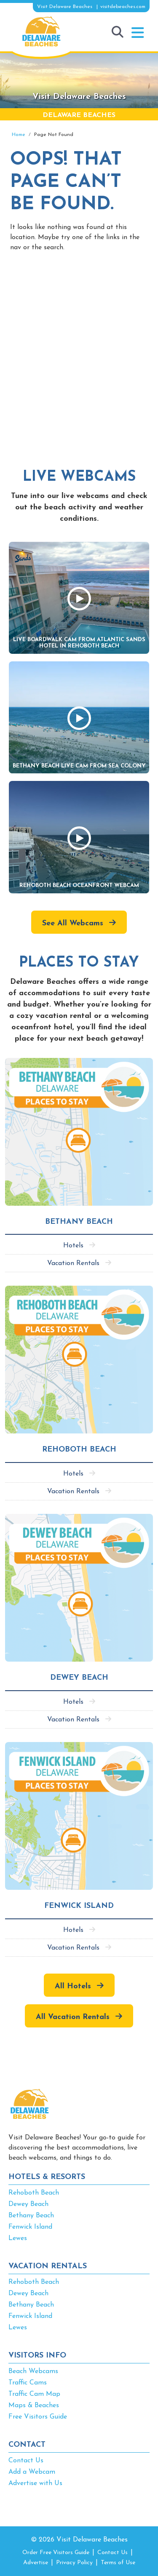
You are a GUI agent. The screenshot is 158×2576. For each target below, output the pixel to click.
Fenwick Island (30, 2227)
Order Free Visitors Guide (55, 2552)
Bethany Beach (31, 2215)
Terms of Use (118, 2563)
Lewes (17, 2238)
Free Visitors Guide (37, 2417)
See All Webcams (72, 923)
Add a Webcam (31, 2472)
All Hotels (73, 1986)
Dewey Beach (28, 2204)
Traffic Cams (27, 2382)
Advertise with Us (35, 2483)
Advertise (35, 2563)
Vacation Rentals (73, 1263)
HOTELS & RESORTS (46, 2177)
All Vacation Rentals (73, 2017)
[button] (138, 33)
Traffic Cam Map (34, 2394)
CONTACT (27, 2445)
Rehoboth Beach (33, 2193)
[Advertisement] (79, 350)
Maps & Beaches (33, 2405)
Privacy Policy (74, 2563)
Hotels (73, 1245)
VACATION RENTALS (47, 2266)
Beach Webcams (33, 2371)
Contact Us (25, 2460)
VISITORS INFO (37, 2356)
